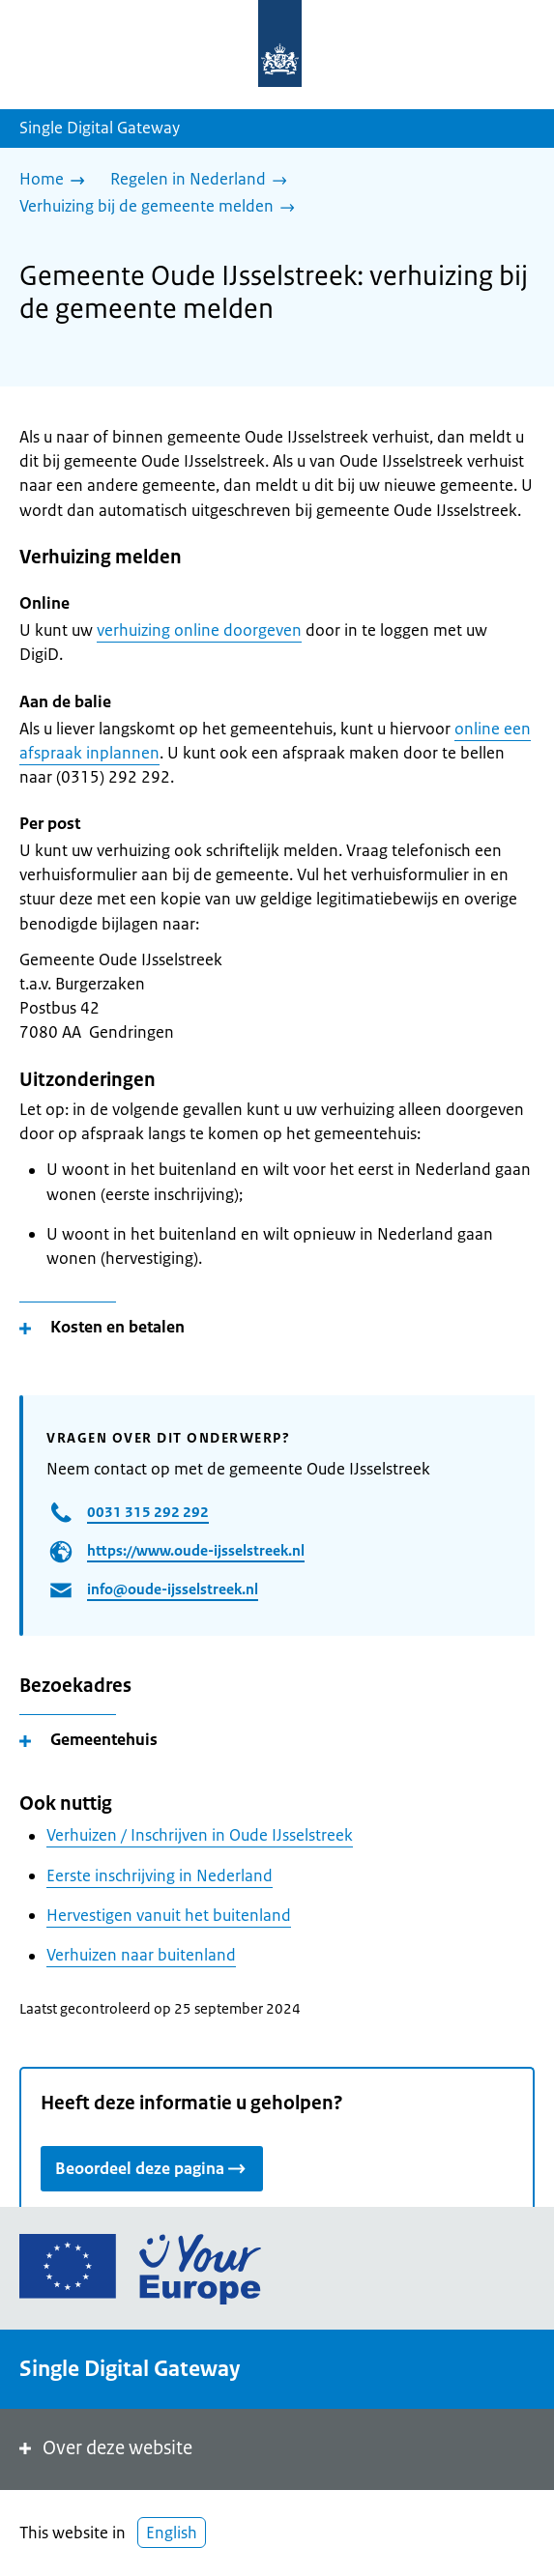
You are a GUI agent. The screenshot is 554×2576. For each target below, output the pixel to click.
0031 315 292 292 (148, 1512)
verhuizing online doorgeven (199, 630)
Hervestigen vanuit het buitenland (168, 1915)
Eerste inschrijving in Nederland (159, 1875)
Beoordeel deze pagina (151, 2168)
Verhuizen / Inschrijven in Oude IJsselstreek (199, 1835)
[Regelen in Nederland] (203, 180)
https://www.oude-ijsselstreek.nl (196, 1550)
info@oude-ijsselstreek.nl (172, 1589)
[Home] (57, 180)
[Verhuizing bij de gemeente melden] (162, 207)
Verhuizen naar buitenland (141, 1954)
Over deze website (103, 2448)
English (171, 2532)
